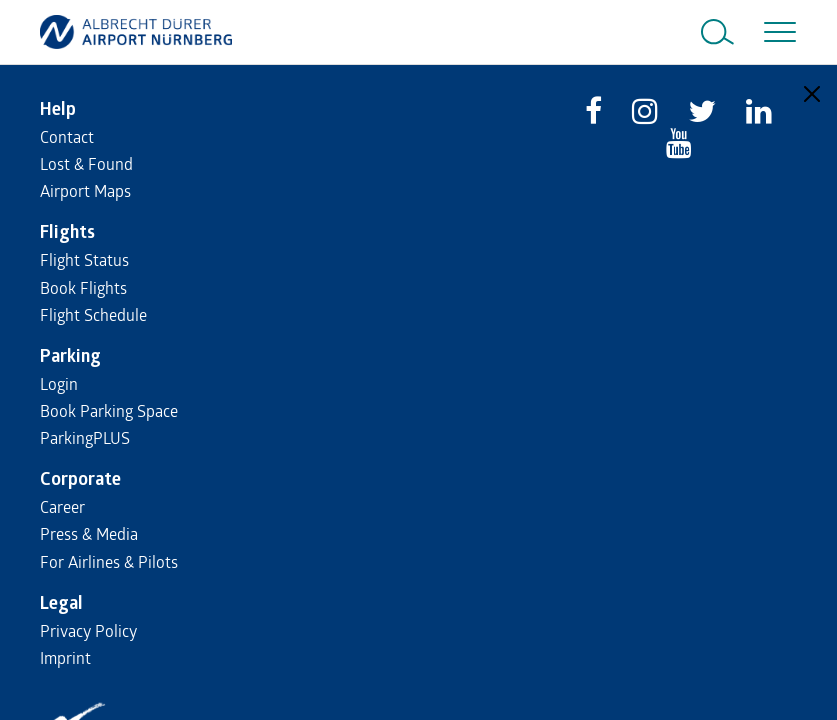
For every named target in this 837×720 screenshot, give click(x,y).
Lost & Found (86, 163)
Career (62, 506)
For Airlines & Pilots (109, 561)
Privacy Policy (88, 630)
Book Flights (83, 287)
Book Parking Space (109, 410)
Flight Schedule (93, 314)
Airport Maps (85, 190)
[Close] (812, 94)
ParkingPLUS (85, 437)
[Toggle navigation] (776, 32)
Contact (67, 136)
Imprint (65, 657)
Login (59, 383)
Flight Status (84, 259)
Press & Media (89, 533)
